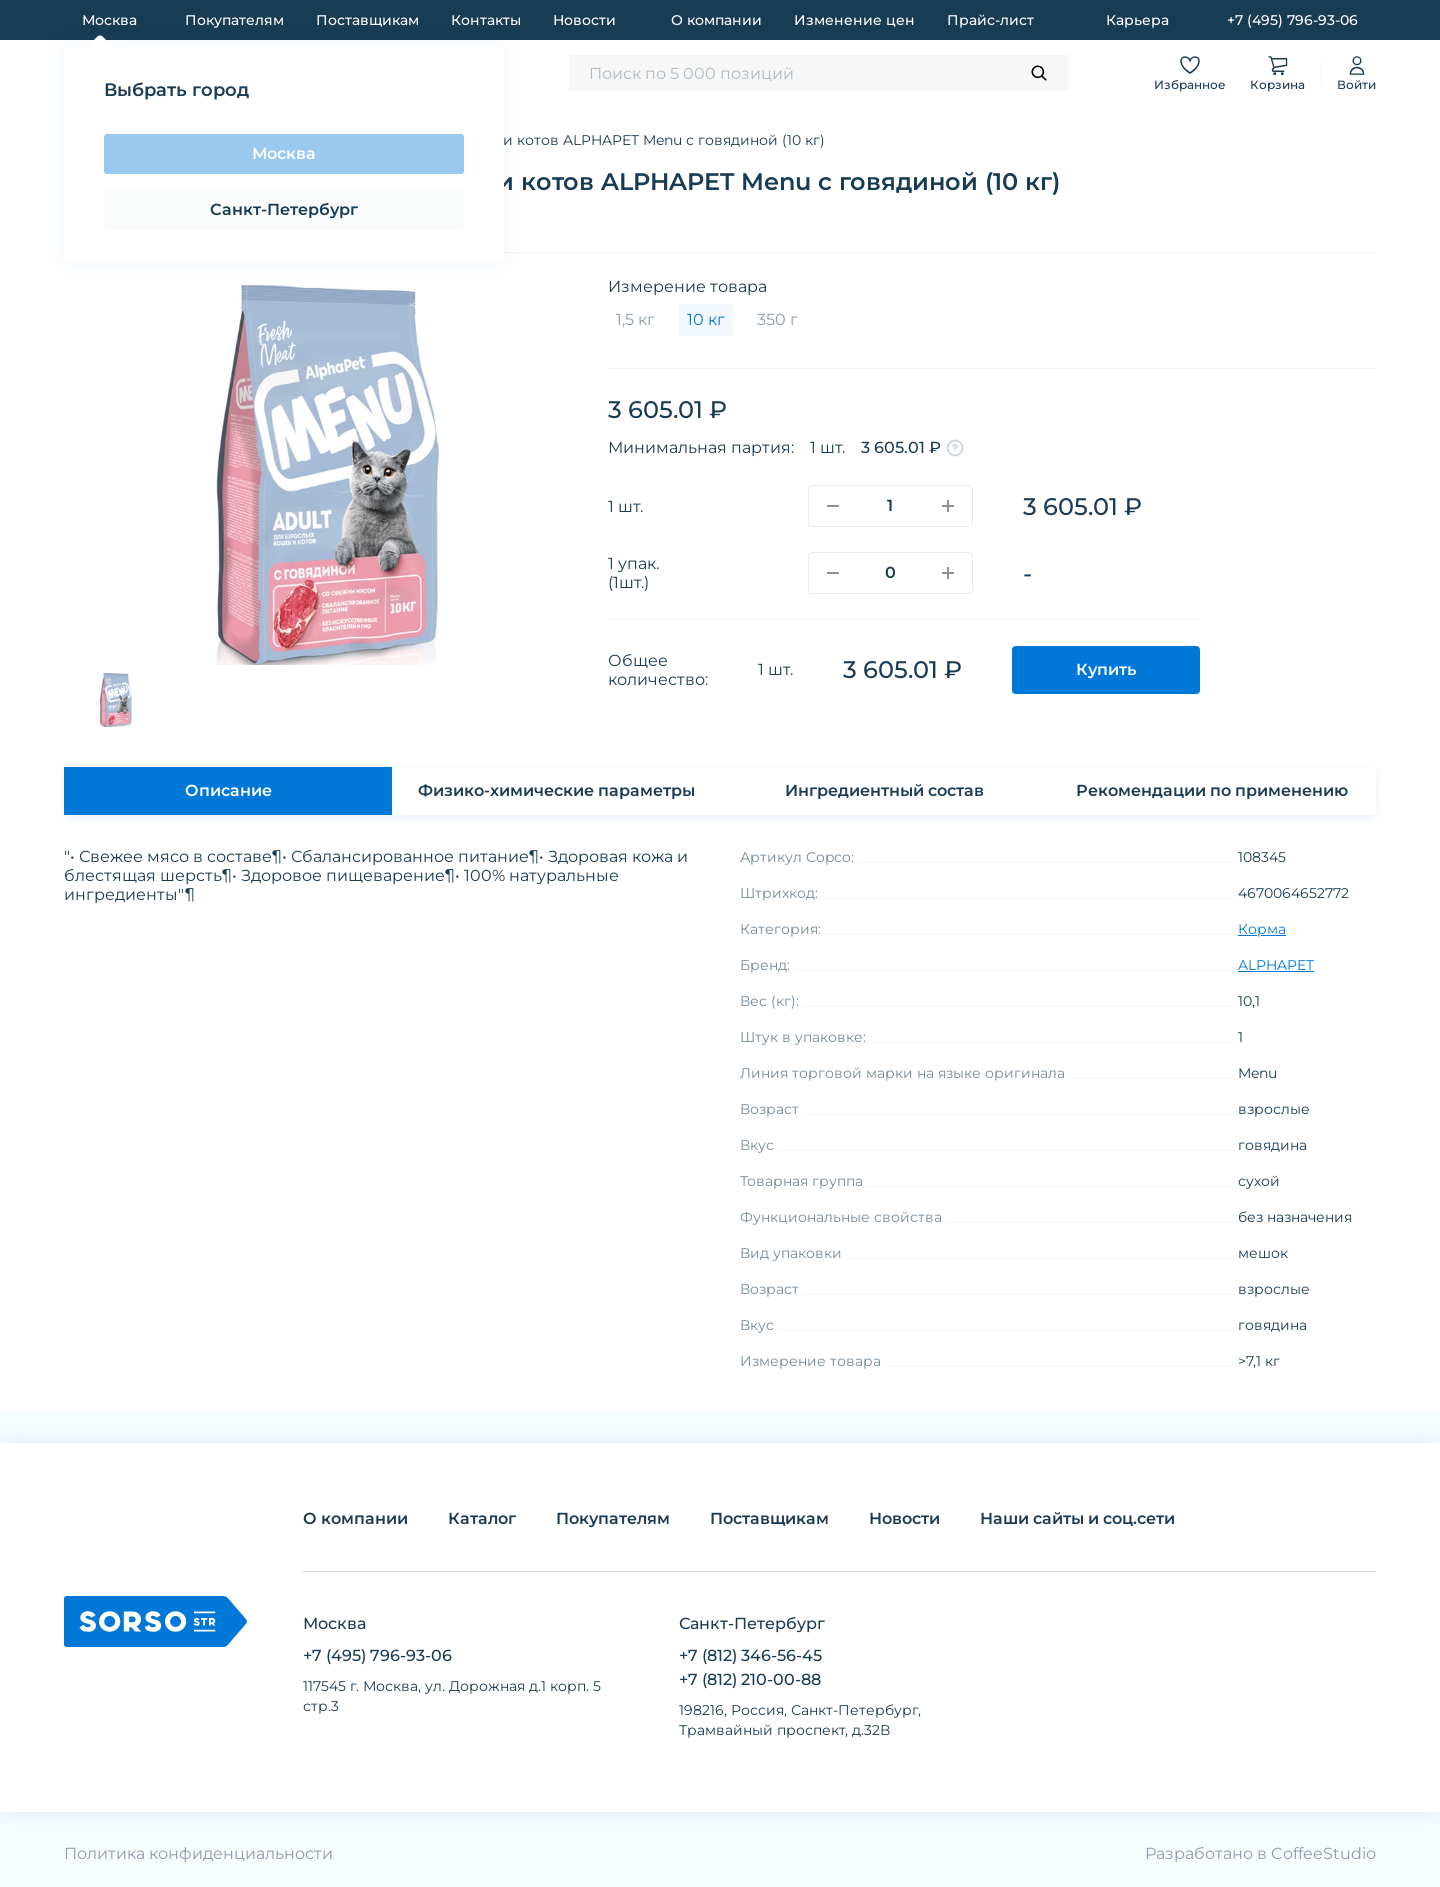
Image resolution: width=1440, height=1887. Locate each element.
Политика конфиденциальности (198, 1853)
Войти (1356, 72)
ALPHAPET (1276, 965)
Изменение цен (854, 20)
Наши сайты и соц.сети (1077, 1518)
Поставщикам (367, 20)
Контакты (486, 20)
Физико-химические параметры (556, 790)
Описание (228, 790)
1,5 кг (635, 319)
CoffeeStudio (1323, 1853)
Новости (584, 20)
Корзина (1277, 72)
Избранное (1190, 72)
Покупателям (234, 20)
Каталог (482, 1518)
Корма (1262, 929)
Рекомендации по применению (1212, 790)
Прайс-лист (990, 20)
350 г (777, 319)
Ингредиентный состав (884, 790)
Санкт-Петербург (284, 209)
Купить (1106, 669)
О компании (716, 20)
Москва (284, 153)
